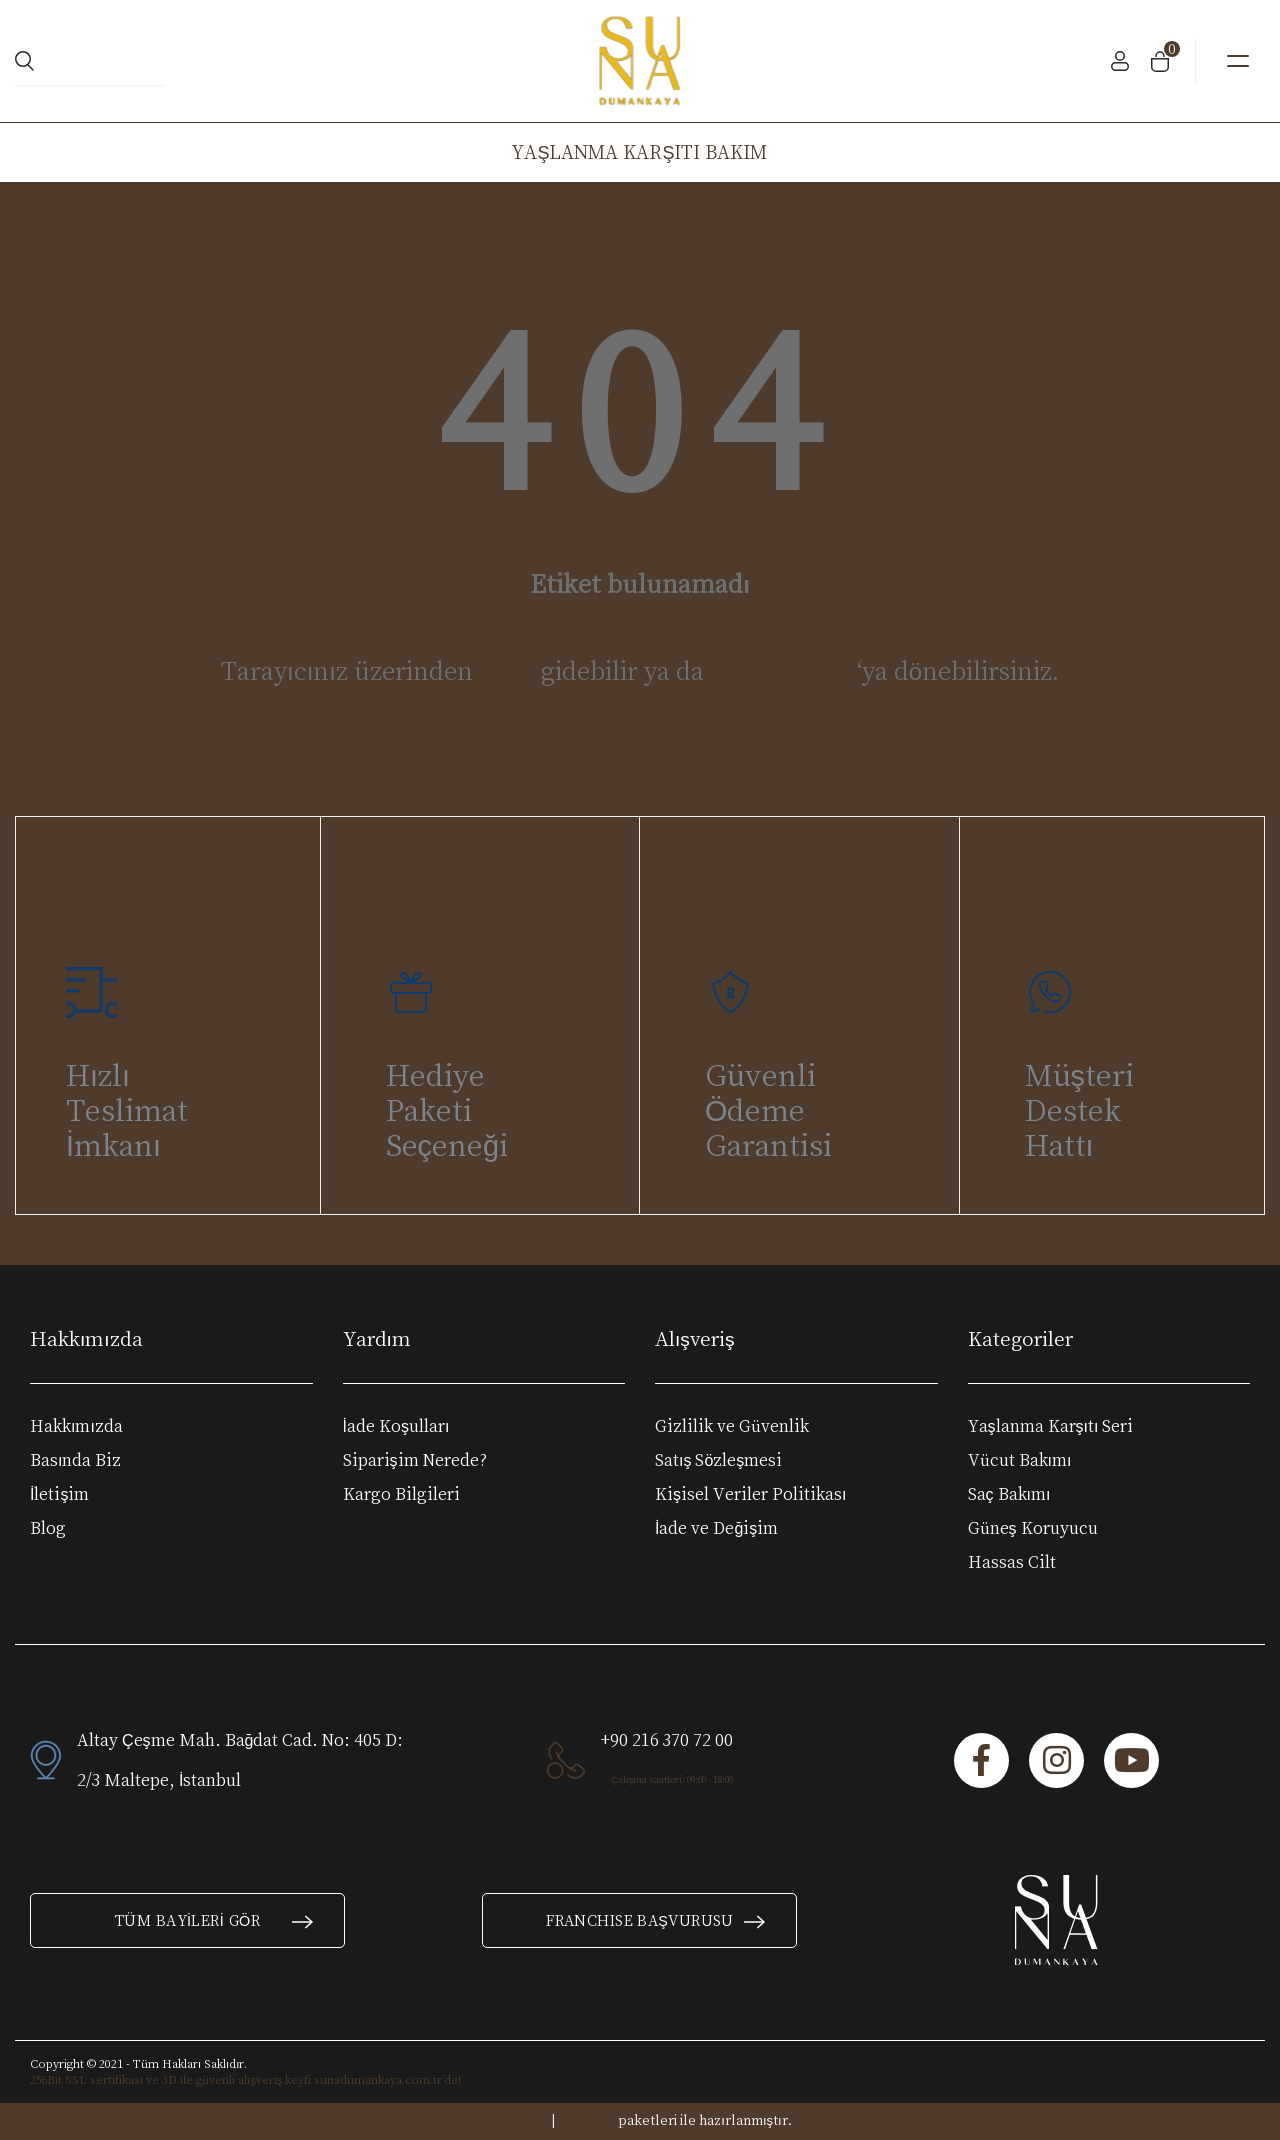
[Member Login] (1120, 61)
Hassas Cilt (1012, 1562)
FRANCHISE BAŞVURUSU (656, 1920)
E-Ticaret (586, 2121)
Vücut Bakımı (1020, 1460)
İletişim (59, 1494)
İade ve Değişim (716, 1528)
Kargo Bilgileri (401, 1494)
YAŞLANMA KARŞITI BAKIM (639, 152)
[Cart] (1160, 61)
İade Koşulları (396, 1426)
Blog (48, 1528)
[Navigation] (1237, 61)
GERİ (507, 670)
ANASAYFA (780, 670)
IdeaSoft (517, 2120)
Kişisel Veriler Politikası (750, 1494)
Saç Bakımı (1009, 1494)
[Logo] (640, 61)
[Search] (90, 61)
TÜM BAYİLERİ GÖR (214, 1920)
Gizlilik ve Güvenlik (732, 1426)
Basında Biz (75, 1460)
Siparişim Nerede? (415, 1460)
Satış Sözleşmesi (718, 1460)
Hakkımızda (76, 1426)
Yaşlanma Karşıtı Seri (1051, 1426)
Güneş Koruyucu (1033, 1528)
